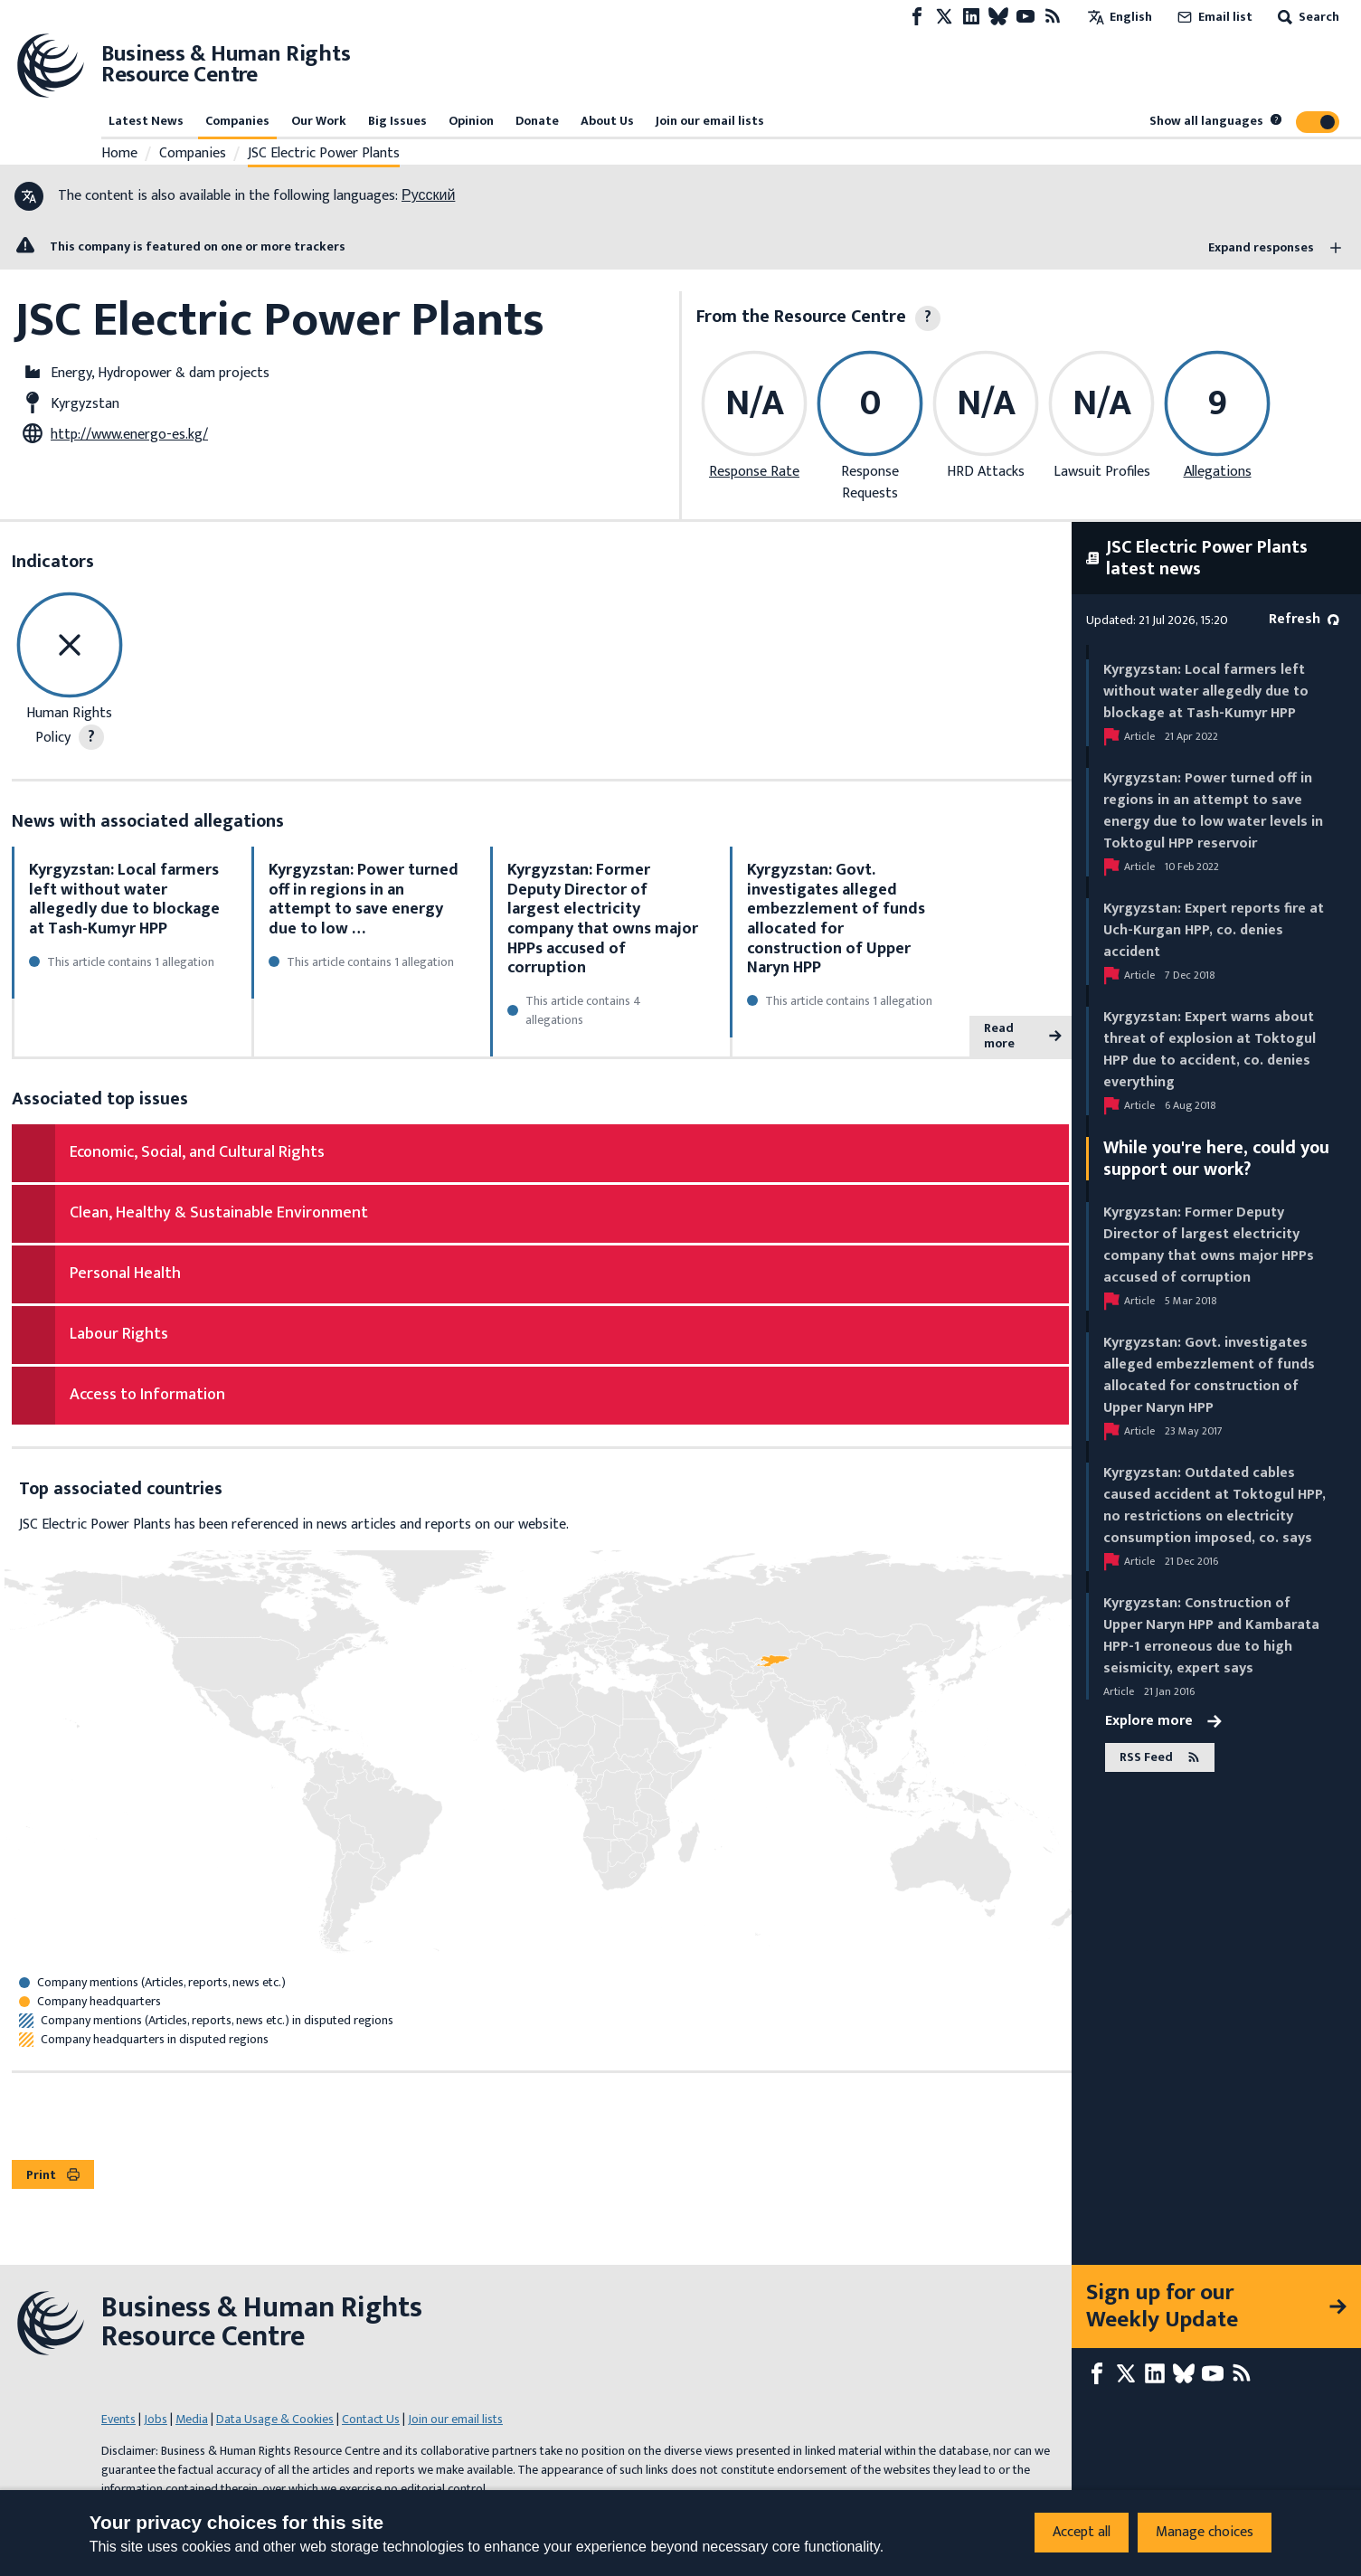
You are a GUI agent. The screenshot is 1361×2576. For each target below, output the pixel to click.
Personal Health (125, 1273)
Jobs (155, 2419)
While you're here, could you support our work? (1216, 1158)
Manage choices (1204, 2532)
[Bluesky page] (998, 16)
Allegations (1218, 471)
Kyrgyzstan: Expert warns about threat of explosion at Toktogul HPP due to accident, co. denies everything (1209, 1049)
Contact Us (371, 2419)
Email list (1213, 16)
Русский (428, 196)
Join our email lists (710, 120)
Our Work (318, 120)
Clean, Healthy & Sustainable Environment (219, 1212)
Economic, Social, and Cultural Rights (197, 1152)
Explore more (1163, 1721)
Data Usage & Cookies (275, 2419)
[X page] (944, 16)
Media (191, 2419)
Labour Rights (119, 1334)
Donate (537, 120)
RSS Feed (1160, 1757)
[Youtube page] (1025, 16)
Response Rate (754, 471)
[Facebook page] (917, 16)
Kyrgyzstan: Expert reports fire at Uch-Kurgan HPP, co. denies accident (1213, 930)
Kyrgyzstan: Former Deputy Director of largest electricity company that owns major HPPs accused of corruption (602, 919)
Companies (237, 120)
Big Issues (397, 120)
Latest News (146, 120)
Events (118, 2419)
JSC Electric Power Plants (324, 154)
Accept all (1082, 2532)
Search (1306, 16)
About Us (607, 120)
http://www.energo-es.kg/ (129, 434)
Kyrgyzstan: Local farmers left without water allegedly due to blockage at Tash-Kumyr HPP (124, 899)
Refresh (1304, 619)
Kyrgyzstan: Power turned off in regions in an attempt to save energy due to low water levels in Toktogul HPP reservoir (1213, 811)
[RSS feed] (1052, 16)
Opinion (471, 120)
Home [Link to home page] (119, 154)
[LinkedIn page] (971, 16)
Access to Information (147, 1394)
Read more (1023, 1036)
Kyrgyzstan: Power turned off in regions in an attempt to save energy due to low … (363, 899)
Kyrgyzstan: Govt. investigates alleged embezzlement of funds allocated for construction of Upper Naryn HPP (836, 919)
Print (53, 2174)
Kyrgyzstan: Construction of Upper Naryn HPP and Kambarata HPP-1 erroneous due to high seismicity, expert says (1211, 1636)
